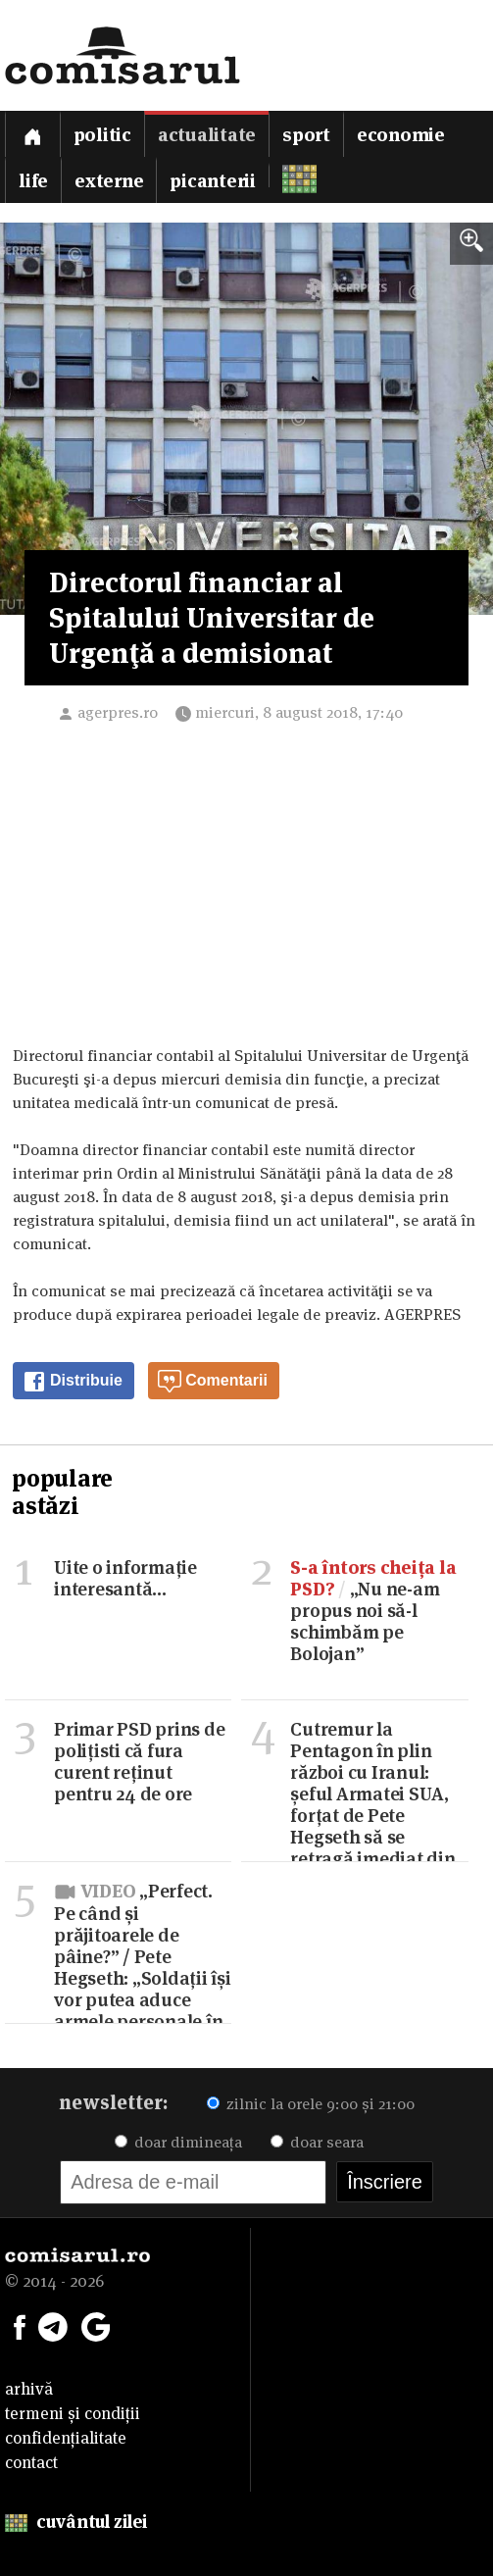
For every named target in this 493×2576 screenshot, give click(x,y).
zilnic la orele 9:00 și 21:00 (311, 2104)
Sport (306, 135)
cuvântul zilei (76, 2521)
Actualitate (207, 135)
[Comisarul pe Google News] (96, 2325)
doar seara (317, 2142)
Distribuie (73, 1381)
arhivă (29, 2389)
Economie (401, 135)
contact (31, 2462)
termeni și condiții (72, 2413)
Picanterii (213, 181)
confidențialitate (65, 2438)
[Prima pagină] (32, 134)
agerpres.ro (117, 712)
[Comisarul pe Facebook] (19, 2325)
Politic (102, 135)
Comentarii (213, 1381)
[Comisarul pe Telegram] (53, 2325)
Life (33, 181)
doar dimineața (178, 2142)
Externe (108, 181)
